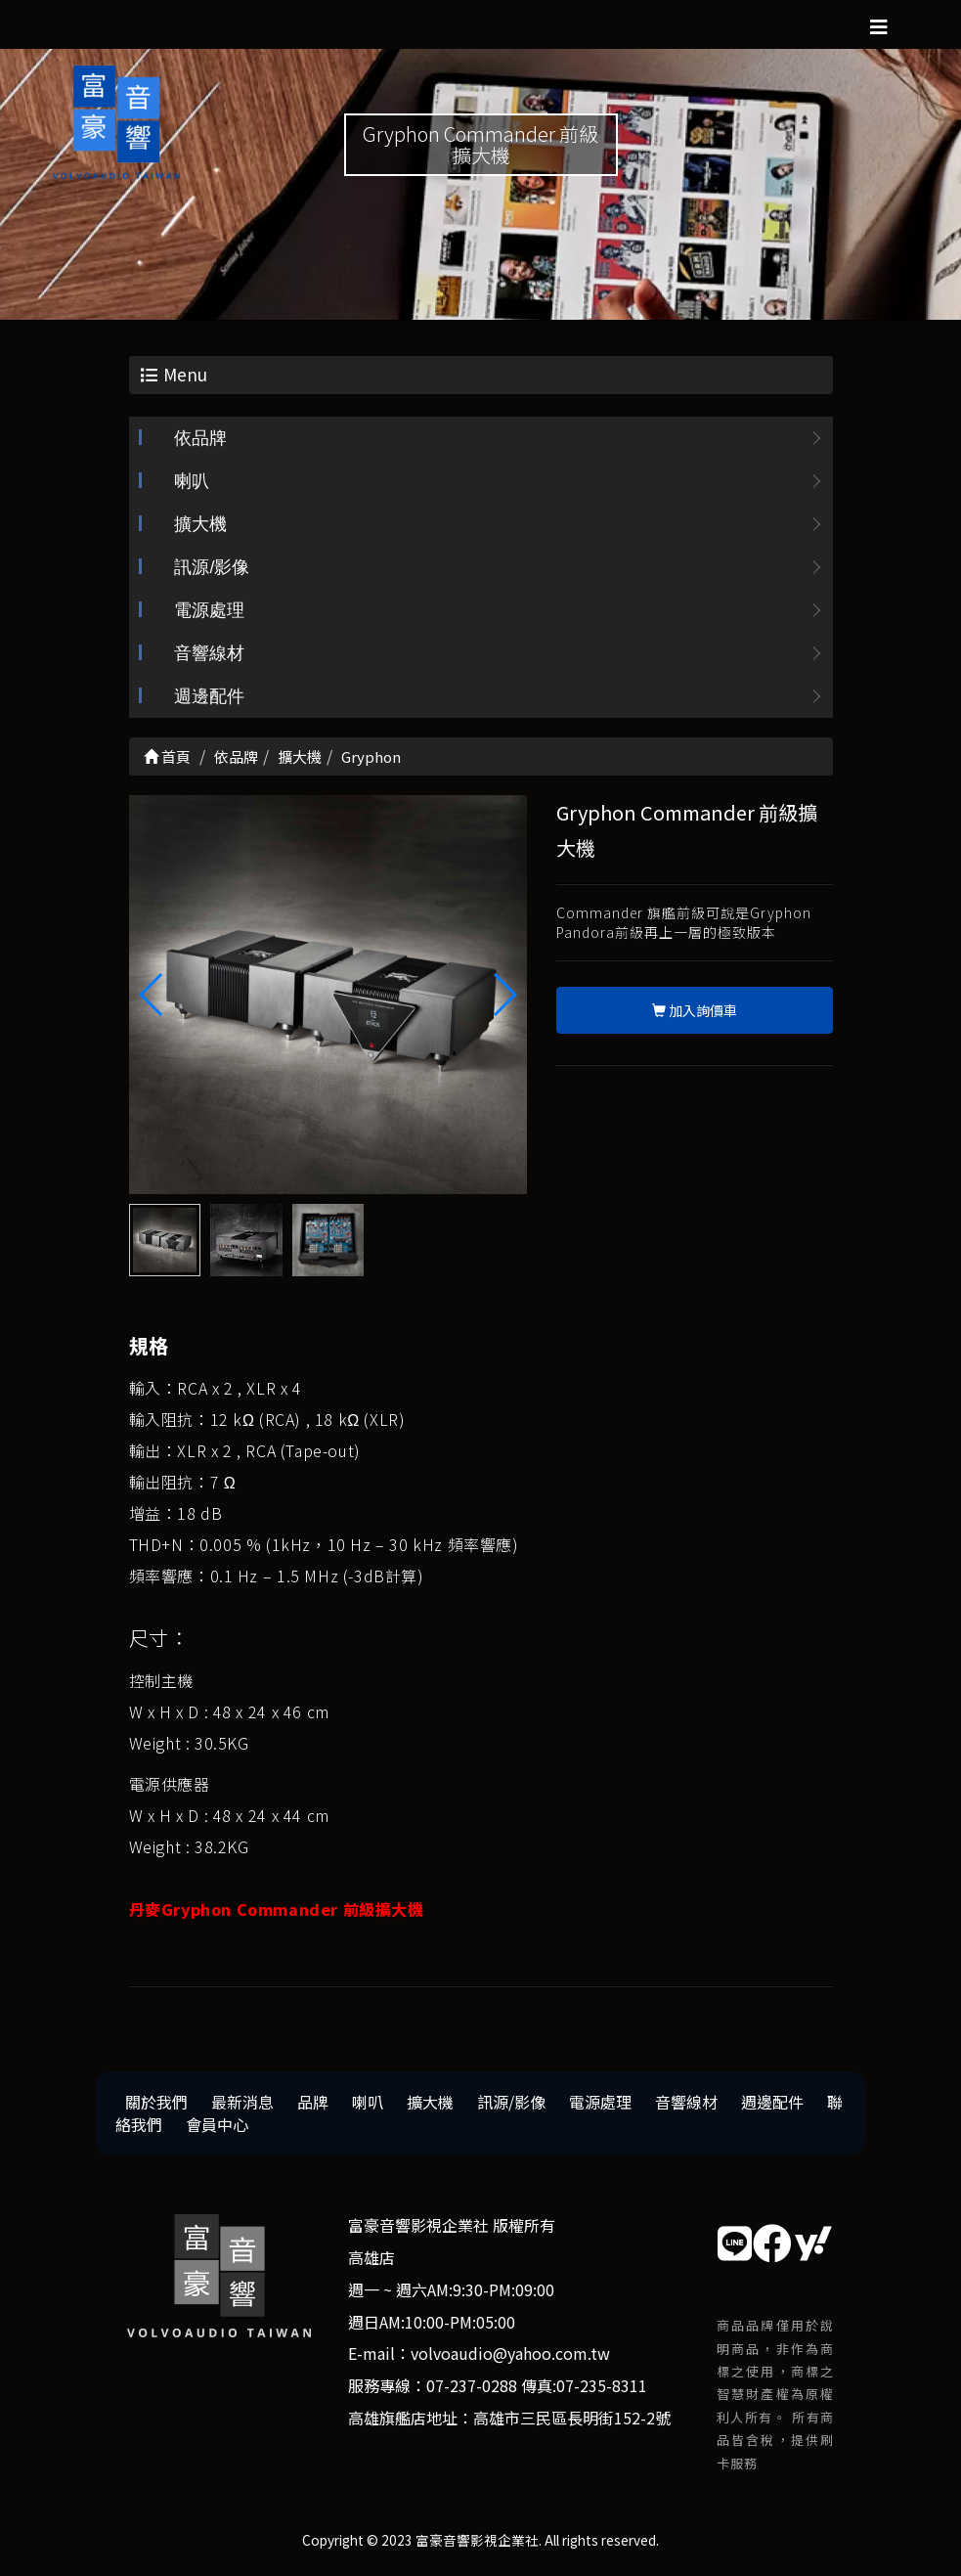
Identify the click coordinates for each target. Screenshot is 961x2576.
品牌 (312, 2103)
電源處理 (209, 612)
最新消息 (242, 2103)
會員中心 (217, 2126)
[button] (504, 995)
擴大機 (200, 526)
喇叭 (191, 483)
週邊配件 (209, 698)
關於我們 (156, 2103)
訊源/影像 (211, 569)
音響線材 (209, 655)
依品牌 (200, 440)
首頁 (167, 758)
